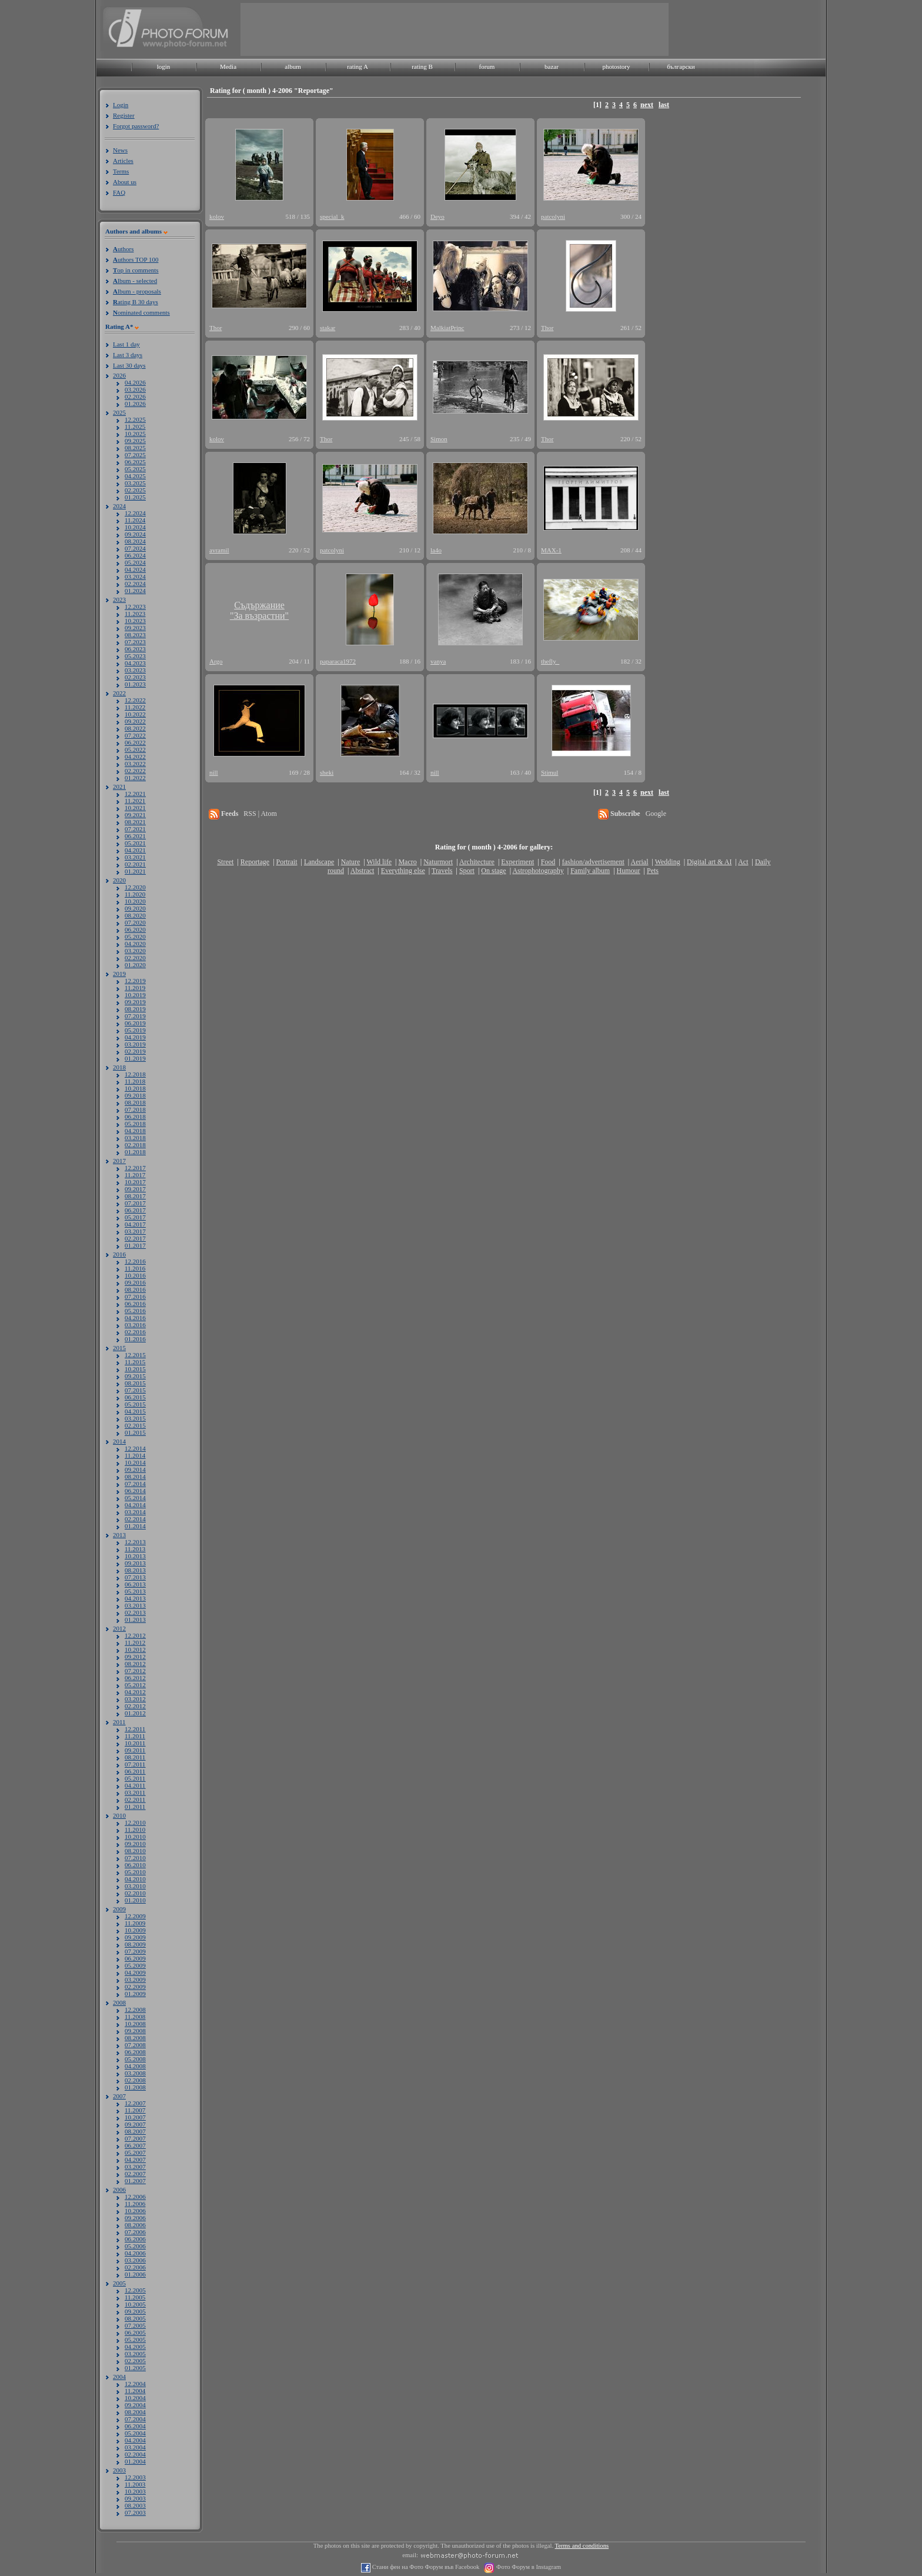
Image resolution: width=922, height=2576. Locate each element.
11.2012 (135, 1642)
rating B (422, 66)
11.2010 (135, 1829)
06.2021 (135, 835)
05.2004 (135, 2433)
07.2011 (135, 1764)
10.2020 (135, 901)
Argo (215, 661)
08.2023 (135, 634)
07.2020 (135, 922)
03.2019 (135, 1044)
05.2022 (135, 749)
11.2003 (135, 2484)
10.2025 (135, 433)
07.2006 (135, 2231)
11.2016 (135, 1268)
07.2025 (135, 454)
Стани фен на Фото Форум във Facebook (424, 2567)
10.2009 (135, 1930)
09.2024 (135, 534)
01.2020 (135, 964)
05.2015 (135, 1404)
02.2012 (135, 1705)
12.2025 (135, 419)
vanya (438, 661)
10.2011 (135, 1743)
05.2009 (135, 1965)
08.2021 (135, 821)
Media (228, 66)
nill (213, 772)
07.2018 (135, 1109)
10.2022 (135, 714)
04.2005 (135, 2346)
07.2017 (135, 1203)
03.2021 (135, 857)
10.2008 (135, 2023)
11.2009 (135, 1923)
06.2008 (135, 2051)
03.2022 (135, 763)
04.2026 (135, 382)
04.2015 (135, 1411)
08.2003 (135, 2505)
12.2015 (135, 1354)
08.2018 (135, 1102)
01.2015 (135, 1432)
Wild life (379, 862)
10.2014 (135, 1462)
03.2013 (135, 1605)
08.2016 (135, 1289)
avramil (219, 550)
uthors (123, 248)
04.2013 (135, 1598)
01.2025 (135, 497)
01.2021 (135, 871)
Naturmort (438, 862)
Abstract (362, 871)
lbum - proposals (137, 291)
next (646, 105)
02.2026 (135, 396)
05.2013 (135, 1591)
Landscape (319, 862)
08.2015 (135, 1383)
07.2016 (135, 1296)
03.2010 (135, 1885)
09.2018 (135, 1095)
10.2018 (135, 1088)
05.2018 (135, 1123)
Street (225, 862)
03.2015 (135, 1418)
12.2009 (135, 1915)
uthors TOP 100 (135, 259)
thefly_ (550, 661)
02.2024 (135, 583)
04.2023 (135, 663)
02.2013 (135, 1612)
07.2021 (135, 828)
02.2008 (135, 2080)
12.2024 (135, 512)
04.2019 (135, 1037)
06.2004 (135, 2426)
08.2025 (135, 447)
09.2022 (135, 721)
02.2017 (135, 1238)
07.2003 (135, 2512)
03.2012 (135, 1698)
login (164, 66)
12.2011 (135, 1728)
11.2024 (135, 520)
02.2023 (135, 677)
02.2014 (135, 1518)
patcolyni (553, 216)
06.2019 (135, 1023)
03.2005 (135, 2353)
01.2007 (135, 2180)
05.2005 (135, 2339)
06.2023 (135, 648)
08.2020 (135, 915)
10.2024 (135, 527)
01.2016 (135, 1338)
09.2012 (135, 1656)
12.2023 (135, 606)
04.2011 (135, 1785)
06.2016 (135, 1303)
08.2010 (135, 1850)
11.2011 (135, 1735)
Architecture (477, 862)
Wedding (667, 862)
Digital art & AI (709, 862)
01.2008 (135, 2087)
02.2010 (135, 1893)
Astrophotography (537, 871)
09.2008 (135, 2030)
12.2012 (135, 1635)
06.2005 (135, 2332)
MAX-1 (551, 550)
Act (743, 862)
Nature (350, 862)
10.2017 (135, 1181)
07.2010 (135, 1857)
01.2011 (135, 1806)
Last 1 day (126, 344)
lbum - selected (135, 280)
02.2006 (135, 2267)
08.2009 (135, 1944)
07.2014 (135, 1483)
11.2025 (135, 426)
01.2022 (135, 777)
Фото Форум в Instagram (528, 2567)
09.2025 (135, 440)
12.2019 (135, 980)
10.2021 (135, 807)
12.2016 (135, 1261)
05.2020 (135, 936)
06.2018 (135, 1116)
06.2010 (135, 1864)
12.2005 (135, 2290)
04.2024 (135, 569)
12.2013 (135, 1541)
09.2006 (135, 2217)
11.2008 (135, 2016)
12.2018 (135, 1074)
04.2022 (135, 756)
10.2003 (135, 2491)
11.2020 (135, 894)
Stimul (549, 772)
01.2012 (135, 1713)
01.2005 (135, 2367)
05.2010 (135, 1871)
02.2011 (135, 1799)
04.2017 (135, 1224)
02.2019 (135, 1051)
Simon (438, 438)
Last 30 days (129, 365)
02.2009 (135, 1986)
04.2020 (135, 943)
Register (124, 115)
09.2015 (135, 1375)
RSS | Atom (259, 813)
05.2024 (135, 562)
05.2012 (135, 1684)
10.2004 (135, 2397)
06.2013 (135, 1584)
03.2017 (135, 1231)
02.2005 (135, 2360)
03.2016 (135, 1324)
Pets (653, 871)
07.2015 (135, 1390)
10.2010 (135, 1836)
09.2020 (135, 908)
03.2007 (135, 2166)
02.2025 (135, 490)
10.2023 (135, 620)
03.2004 (135, 2447)
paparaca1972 (338, 661)
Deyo (437, 216)
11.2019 (135, 987)
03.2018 (135, 1137)
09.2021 (135, 814)
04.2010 (135, 1878)
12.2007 (135, 2103)
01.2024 (135, 590)
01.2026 (135, 403)
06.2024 (135, 555)
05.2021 (135, 843)
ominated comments (141, 312)
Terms (121, 171)
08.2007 (135, 2131)
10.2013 (135, 1555)
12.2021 (135, 793)
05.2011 (135, 1778)
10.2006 (135, 2210)
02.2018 (135, 1144)
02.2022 (135, 770)
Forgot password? (136, 125)
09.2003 (135, 2498)
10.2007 (135, 2117)
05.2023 (135, 655)
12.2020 (135, 887)
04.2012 (135, 1691)
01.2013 (135, 1619)
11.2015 (135, 1361)
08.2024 (135, 541)
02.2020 (135, 957)
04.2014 (135, 1504)
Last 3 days (127, 354)
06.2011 (135, 1771)
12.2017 (135, 1167)
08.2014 (135, 1476)
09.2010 (135, 1843)
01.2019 (135, 1058)
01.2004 (135, 2461)
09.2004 (135, 2404)
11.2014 (135, 1455)
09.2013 (135, 1563)
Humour (628, 871)
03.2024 (135, 576)
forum (487, 66)
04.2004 (135, 2440)
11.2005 (135, 2297)
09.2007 (135, 2124)
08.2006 (135, 2224)
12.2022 (135, 700)
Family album (590, 871)
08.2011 (135, 1757)
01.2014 (135, 1525)
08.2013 (135, 1570)
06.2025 (135, 461)
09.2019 (135, 1001)
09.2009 (135, 1937)
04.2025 (135, 475)
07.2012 (135, 1670)
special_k (332, 216)
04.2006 (135, 2253)
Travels (442, 871)
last (664, 105)
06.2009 (135, 1958)
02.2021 (135, 864)
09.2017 (135, 1188)
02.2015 (135, 1425)
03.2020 (135, 950)
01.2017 (135, 1245)
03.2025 (135, 482)
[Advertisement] (454, 29)
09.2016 (135, 1282)
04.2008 (135, 2066)
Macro (407, 862)
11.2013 (135, 1548)
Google (656, 813)
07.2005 (135, 2325)
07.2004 (135, 2418)
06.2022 (135, 742)
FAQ (119, 192)
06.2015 (135, 1397)
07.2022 (135, 735)
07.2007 (135, 2138)
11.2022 (135, 707)
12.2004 (135, 2383)
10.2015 (135, 1368)
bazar (551, 66)
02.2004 (135, 2454)
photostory (616, 66)
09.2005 (135, 2311)
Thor (215, 327)
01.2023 (135, 684)
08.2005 (135, 2318)
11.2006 (135, 2203)
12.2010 (135, 1822)
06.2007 (135, 2145)
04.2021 (135, 850)
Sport (467, 871)
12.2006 (135, 2196)
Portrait (287, 862)
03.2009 (135, 1979)
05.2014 (135, 1497)
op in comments (136, 270)
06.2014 (135, 1490)
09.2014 (135, 1469)
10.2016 (135, 1275)
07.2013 (135, 1577)
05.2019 (135, 1030)
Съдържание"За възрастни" (259, 610)
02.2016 (135, 1331)
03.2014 (135, 1511)
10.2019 (135, 994)
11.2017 (135, 1174)
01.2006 (135, 2274)
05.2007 (135, 2152)
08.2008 (135, 2037)
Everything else (403, 871)
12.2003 (135, 2477)
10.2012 (135, 1649)
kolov (216, 216)
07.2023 (135, 641)
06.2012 (135, 1677)
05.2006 (135, 2246)
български (681, 66)
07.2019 (135, 1015)
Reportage (254, 862)
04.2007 (135, 2159)
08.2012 (135, 1663)
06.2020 (135, 929)
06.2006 (135, 2238)
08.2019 (135, 1008)
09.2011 (135, 1750)
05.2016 (135, 1310)
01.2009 (135, 1993)
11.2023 (135, 613)
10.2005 (135, 2304)
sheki (326, 772)
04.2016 (135, 1317)
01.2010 (135, 1900)
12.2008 (135, 2009)
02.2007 (135, 2173)
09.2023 (135, 627)
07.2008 (135, 2044)
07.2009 (135, 1951)
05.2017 (135, 1217)
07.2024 (135, 548)
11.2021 (135, 800)
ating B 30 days (135, 301)
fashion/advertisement (593, 862)
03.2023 (135, 670)
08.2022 (135, 728)
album (293, 66)
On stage (493, 871)
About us (124, 181)
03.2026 (135, 389)
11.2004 (135, 2390)
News (120, 150)
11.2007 (135, 2110)
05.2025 (135, 468)
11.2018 (135, 1081)
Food (548, 862)
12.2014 (135, 1448)
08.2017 (135, 1195)
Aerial (639, 862)
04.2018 (135, 1130)
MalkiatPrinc (447, 327)
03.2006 (135, 2260)
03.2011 (135, 1792)
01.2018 (135, 1151)
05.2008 (135, 2058)
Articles (123, 160)
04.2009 (135, 1972)
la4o (436, 550)
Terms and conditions (582, 2545)
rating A (357, 66)
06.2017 (135, 1210)
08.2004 (135, 2411)
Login (120, 104)
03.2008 (135, 2073)
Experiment (517, 862)
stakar (327, 327)
